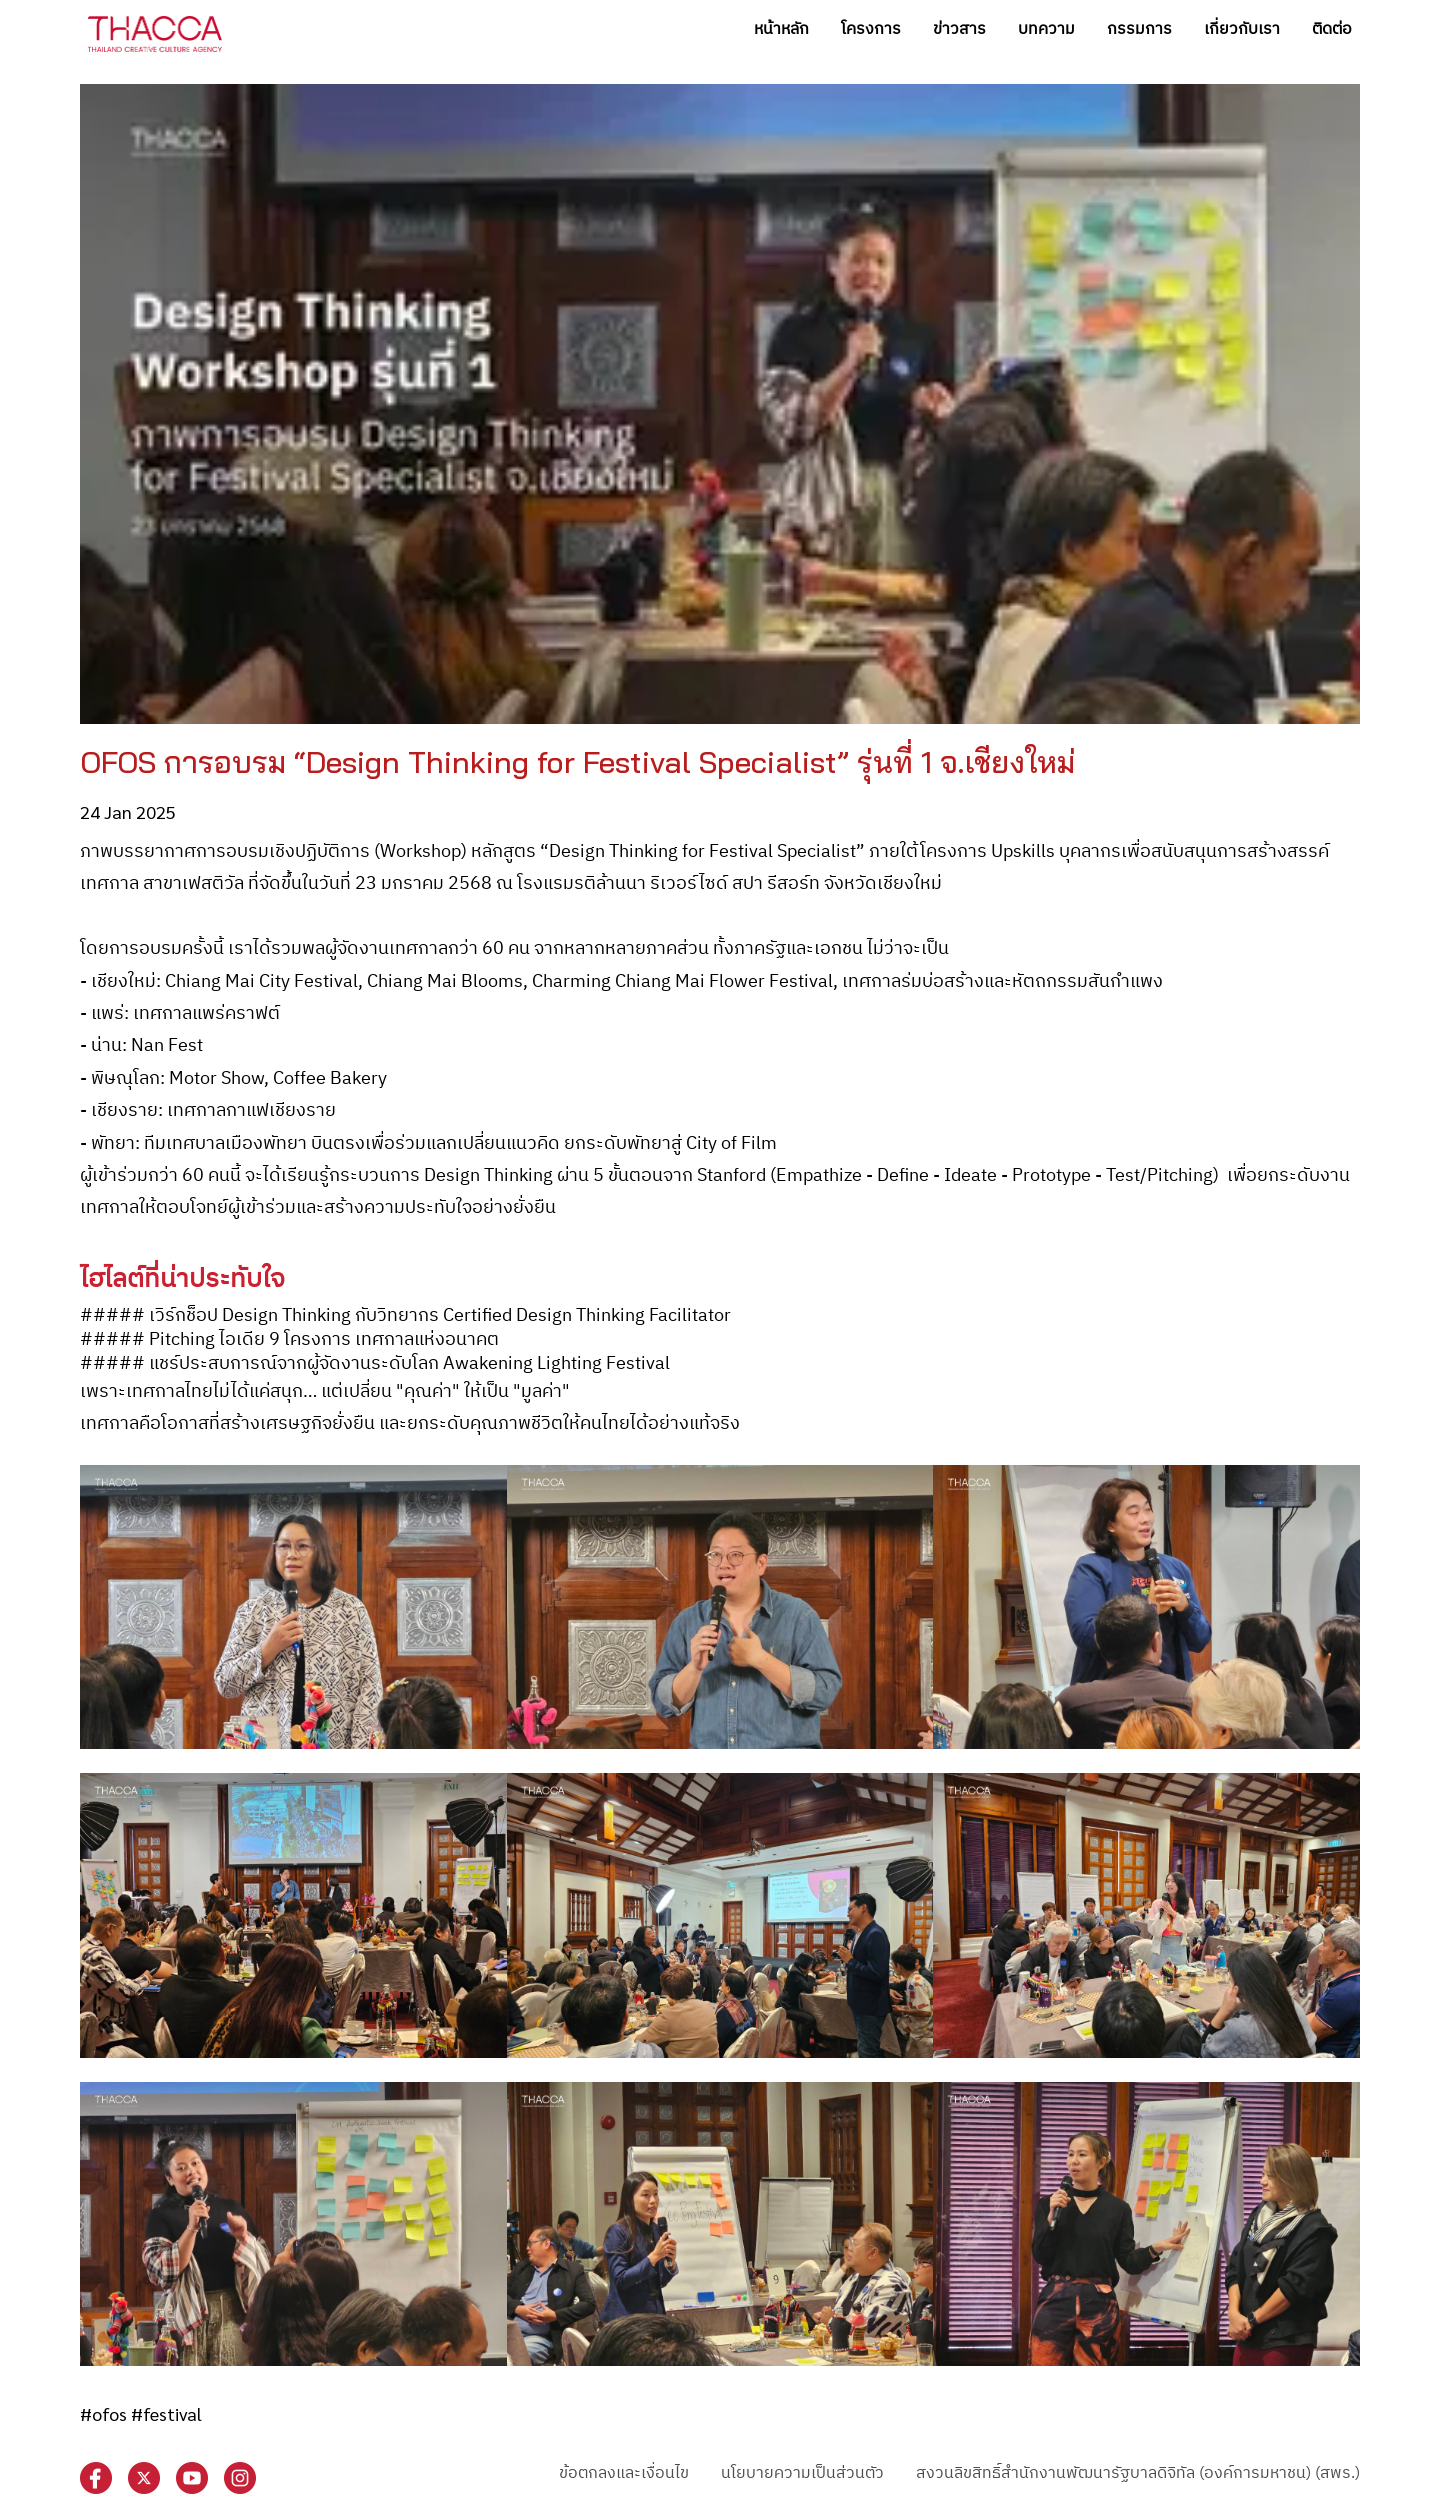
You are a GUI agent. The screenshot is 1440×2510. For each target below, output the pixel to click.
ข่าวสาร (959, 29)
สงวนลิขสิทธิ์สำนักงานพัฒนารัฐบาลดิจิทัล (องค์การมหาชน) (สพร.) (1138, 2473)
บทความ (1046, 29)
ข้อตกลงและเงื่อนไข (624, 2473)
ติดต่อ (1332, 29)
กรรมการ (1139, 29)
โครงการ (871, 29)
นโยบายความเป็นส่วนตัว (802, 2473)
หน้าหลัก (781, 29)
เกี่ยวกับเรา (1242, 29)
